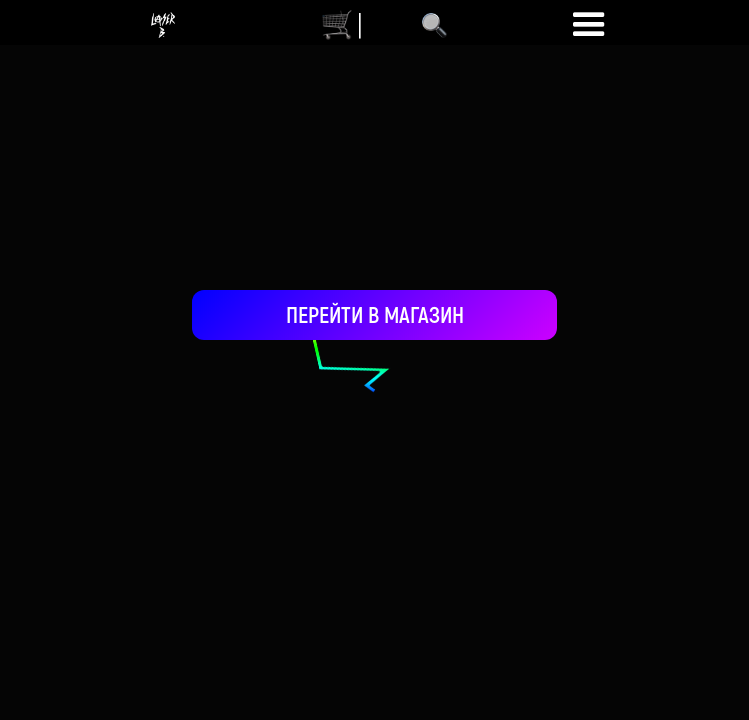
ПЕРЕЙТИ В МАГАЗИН (375, 314)
